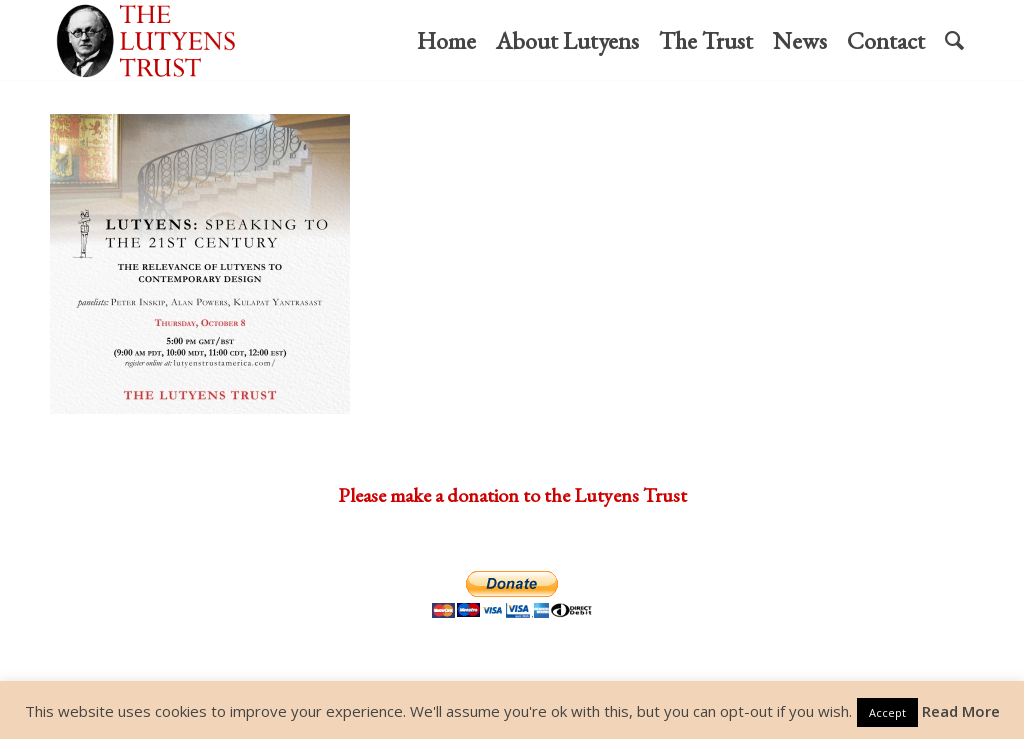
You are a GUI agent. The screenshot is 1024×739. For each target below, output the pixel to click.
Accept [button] (887, 712)
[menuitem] (446, 41)
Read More (961, 711)
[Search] (954, 41)
